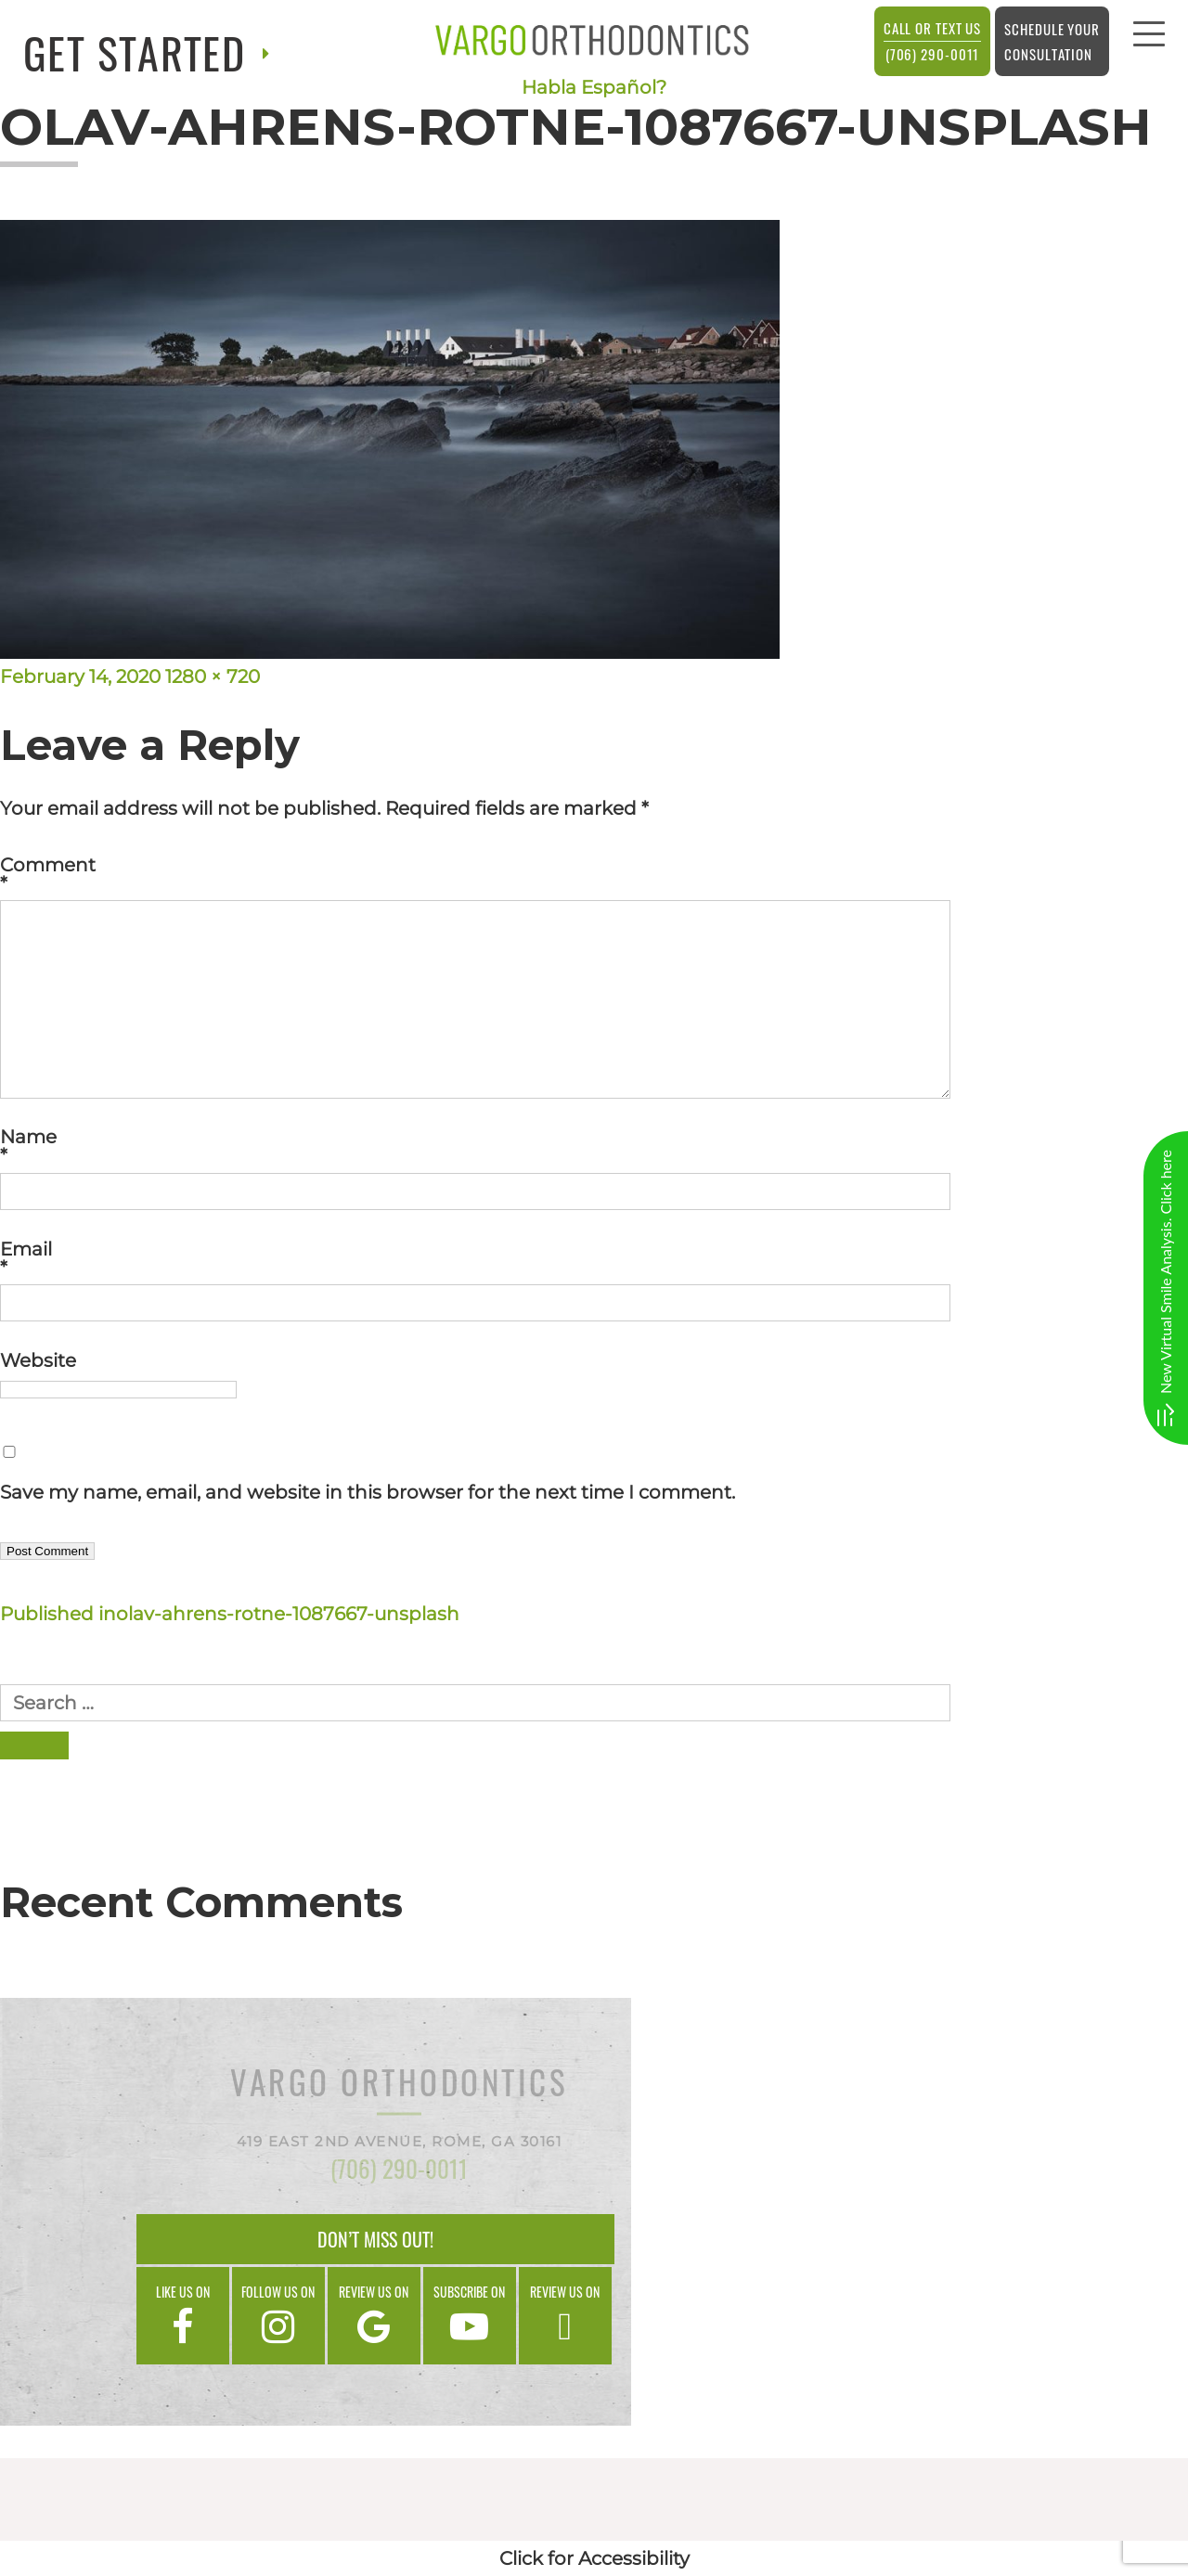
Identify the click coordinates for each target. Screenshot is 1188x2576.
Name (594, 1146)
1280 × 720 (212, 676)
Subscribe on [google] (469, 2314)
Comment (594, 874)
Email (594, 1258)
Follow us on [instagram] (278, 2314)
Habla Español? (594, 87)
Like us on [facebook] (182, 2314)
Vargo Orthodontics (399, 2085)
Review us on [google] (374, 2314)
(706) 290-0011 (933, 40)
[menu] (1149, 39)
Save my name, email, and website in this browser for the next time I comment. (367, 1492)
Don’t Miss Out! (375, 2239)
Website (38, 1360)
